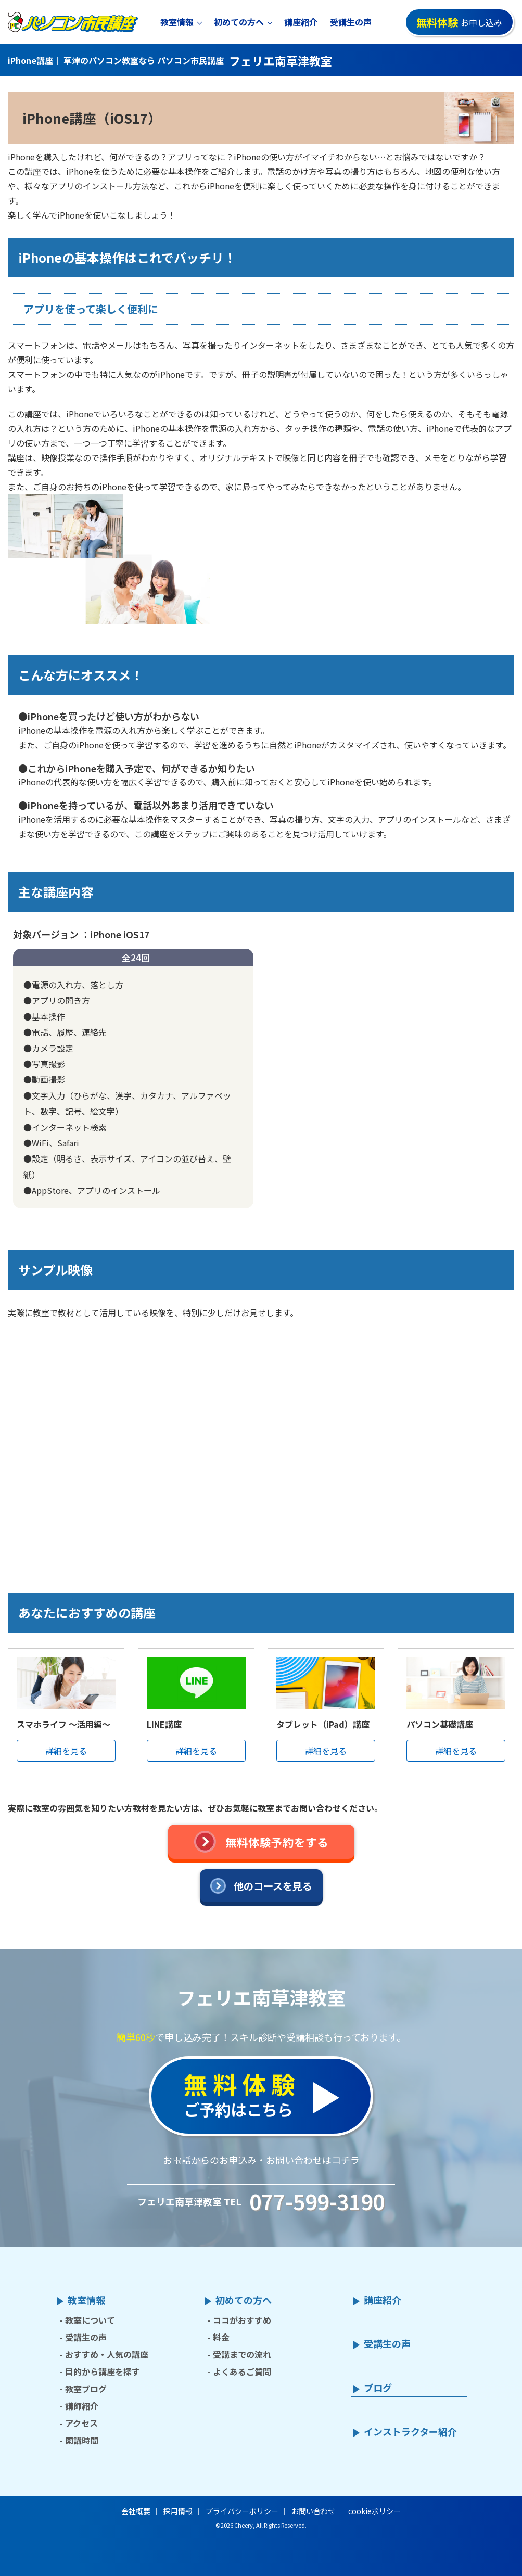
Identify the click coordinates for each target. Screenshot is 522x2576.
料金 (221, 2337)
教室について (90, 2320)
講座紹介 (300, 22)
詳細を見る (66, 1750)
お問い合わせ (313, 2511)
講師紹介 (81, 2406)
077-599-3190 (317, 2201)
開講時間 (81, 2440)
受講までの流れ (242, 2354)
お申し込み (459, 22)
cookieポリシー (374, 2511)
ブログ (378, 2388)
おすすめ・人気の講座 (106, 2354)
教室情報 (177, 22)
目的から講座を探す (102, 2371)
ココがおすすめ (242, 2320)
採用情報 (178, 2511)
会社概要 (135, 2511)
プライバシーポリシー (242, 2511)
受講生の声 (351, 22)
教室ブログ (86, 2388)
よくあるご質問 (242, 2371)
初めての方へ (239, 22)
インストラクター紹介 (410, 2432)
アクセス (81, 2423)
